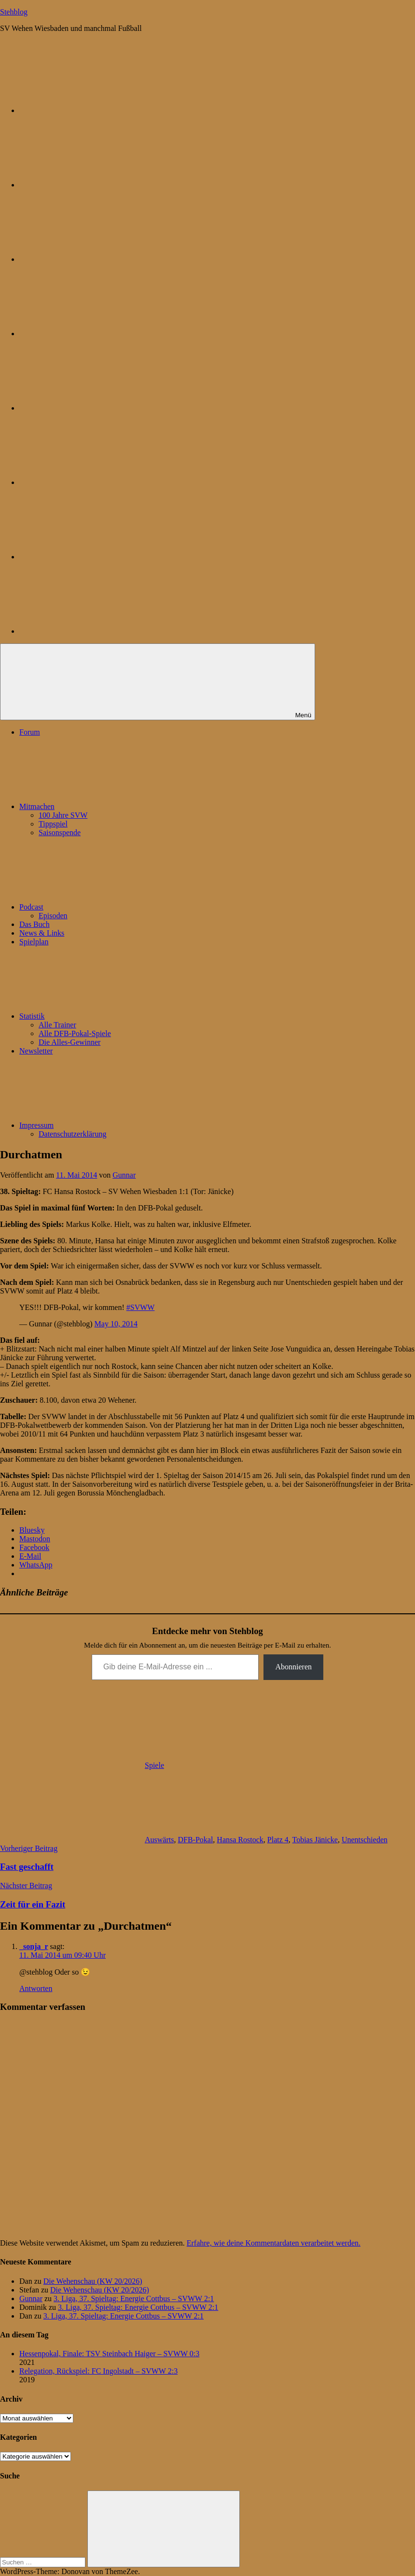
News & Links (41, 933)
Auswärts (159, 1840)
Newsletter (36, 1051)
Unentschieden (364, 1840)
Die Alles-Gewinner (69, 1042)
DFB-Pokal (195, 1840)
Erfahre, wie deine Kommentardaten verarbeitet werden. (273, 2243)
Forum (29, 732)
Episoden (53, 915)
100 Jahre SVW (63, 815)
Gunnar (124, 1175)
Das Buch (34, 924)
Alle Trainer (57, 1025)
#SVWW (140, 1307)
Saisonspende (60, 832)
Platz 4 (278, 1840)
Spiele (154, 1765)
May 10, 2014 (116, 1324)
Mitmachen (109, 806)
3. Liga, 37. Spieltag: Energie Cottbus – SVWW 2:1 (134, 2298)
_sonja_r (33, 1946)
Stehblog (14, 12)
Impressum (108, 1125)
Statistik (104, 1016)
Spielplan (33, 942)
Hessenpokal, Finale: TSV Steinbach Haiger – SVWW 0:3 (109, 2353)
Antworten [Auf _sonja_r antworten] (35, 1988)
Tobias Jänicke (315, 1840)
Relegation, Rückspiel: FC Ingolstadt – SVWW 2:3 (98, 2371)
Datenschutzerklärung (72, 1134)
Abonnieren (293, 1667)
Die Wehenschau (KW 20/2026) (92, 2281)
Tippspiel (53, 824)
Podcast (103, 907)
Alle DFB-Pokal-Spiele (75, 1033)
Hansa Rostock (240, 1840)
